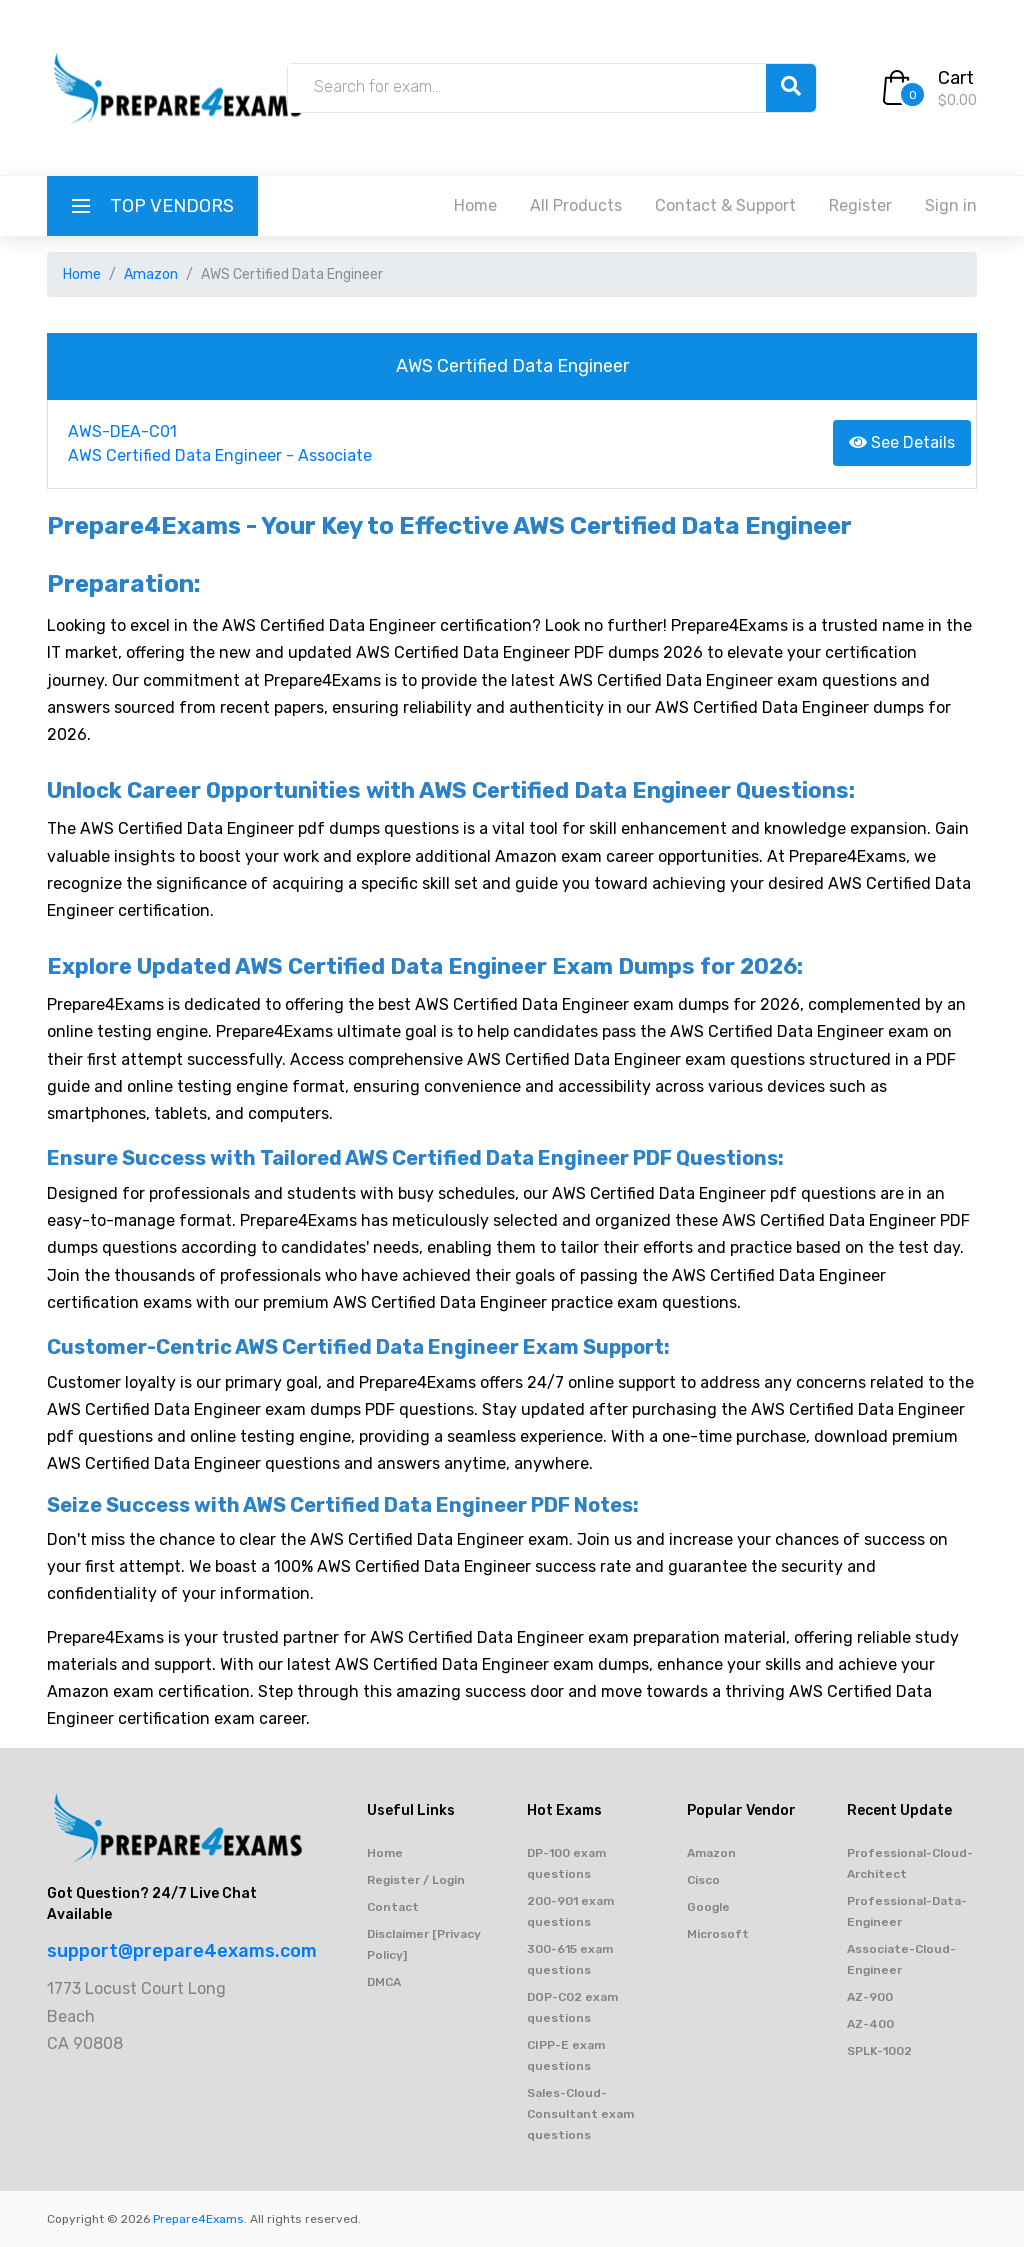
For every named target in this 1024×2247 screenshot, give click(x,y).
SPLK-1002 (879, 2051)
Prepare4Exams (198, 2219)
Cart (956, 78)
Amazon (151, 274)
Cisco (703, 1880)
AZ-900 (870, 1997)
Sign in (951, 205)
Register (860, 205)
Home (475, 205)
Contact (393, 1907)
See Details (902, 442)
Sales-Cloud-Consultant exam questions (580, 2114)
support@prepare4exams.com (182, 1951)
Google (708, 1907)
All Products (576, 205)
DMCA (384, 1982)
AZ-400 (870, 2024)
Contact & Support (725, 205)
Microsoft (718, 1934)
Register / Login (416, 1880)
